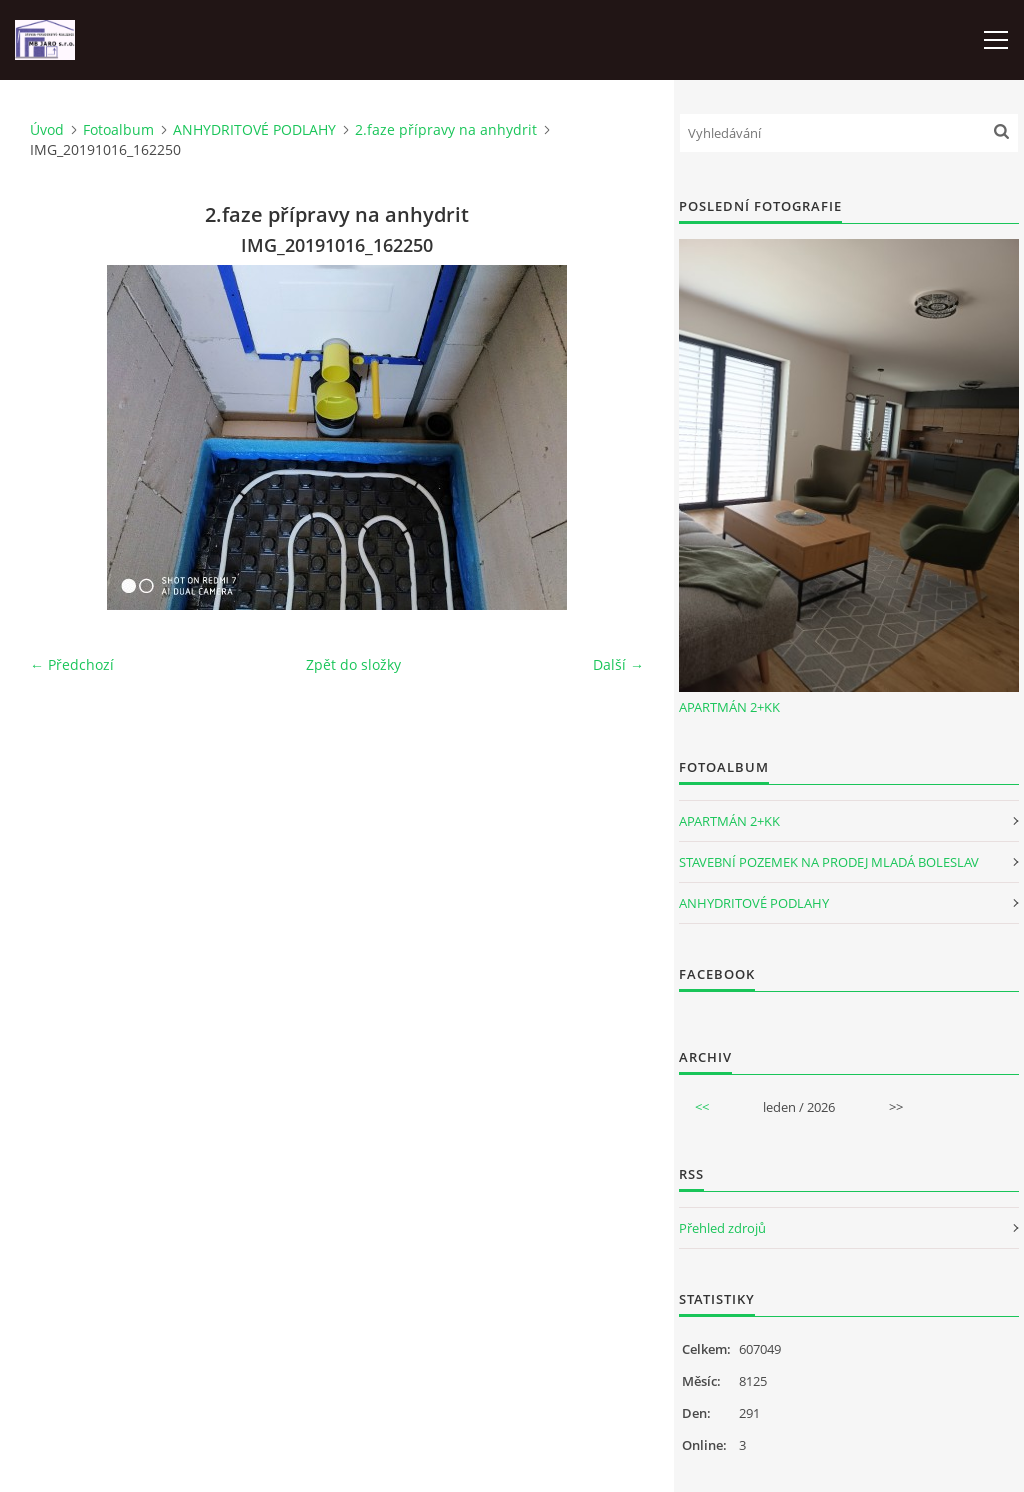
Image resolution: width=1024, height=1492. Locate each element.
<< (702, 1107)
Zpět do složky (353, 664)
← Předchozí (72, 664)
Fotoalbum (118, 129)
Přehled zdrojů (722, 1228)
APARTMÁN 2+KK (729, 707)
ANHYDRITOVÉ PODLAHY (254, 129)
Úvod (47, 129)
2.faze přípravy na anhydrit (446, 129)
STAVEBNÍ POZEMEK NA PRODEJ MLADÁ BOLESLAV (829, 862)
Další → (618, 664)
